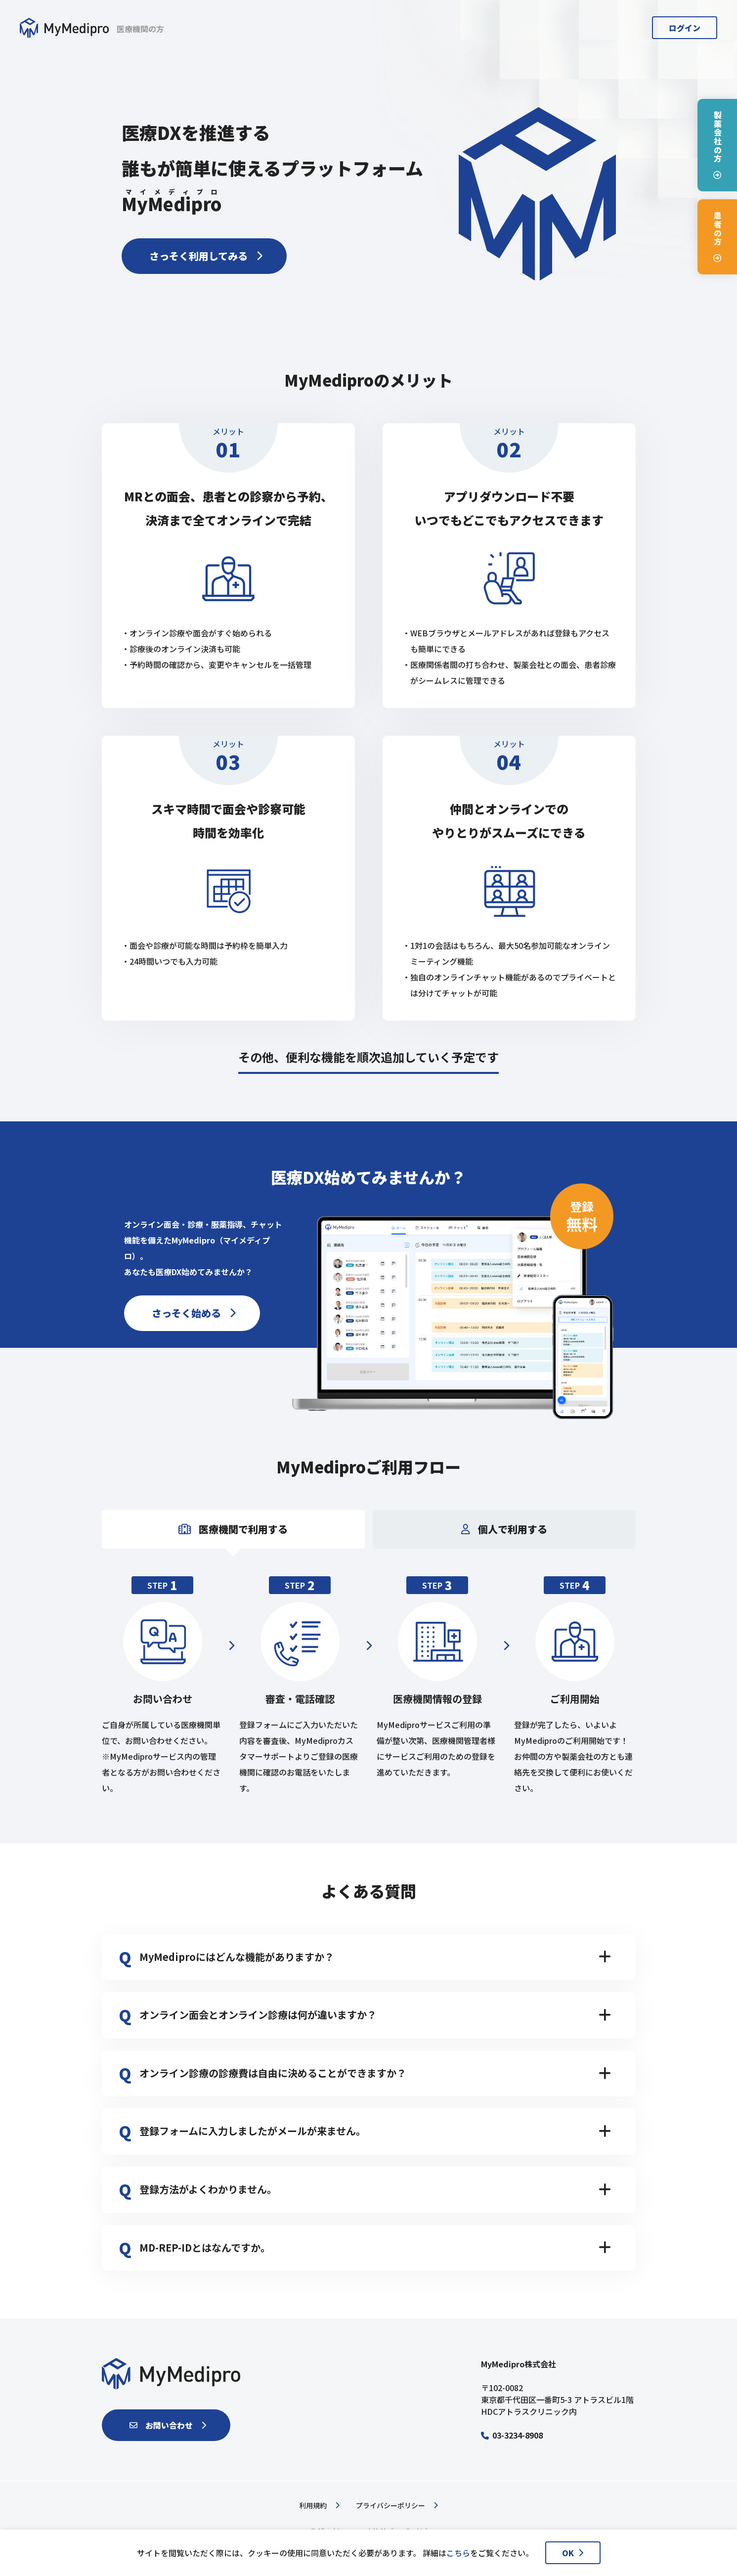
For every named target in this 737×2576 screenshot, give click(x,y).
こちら (458, 2553)
